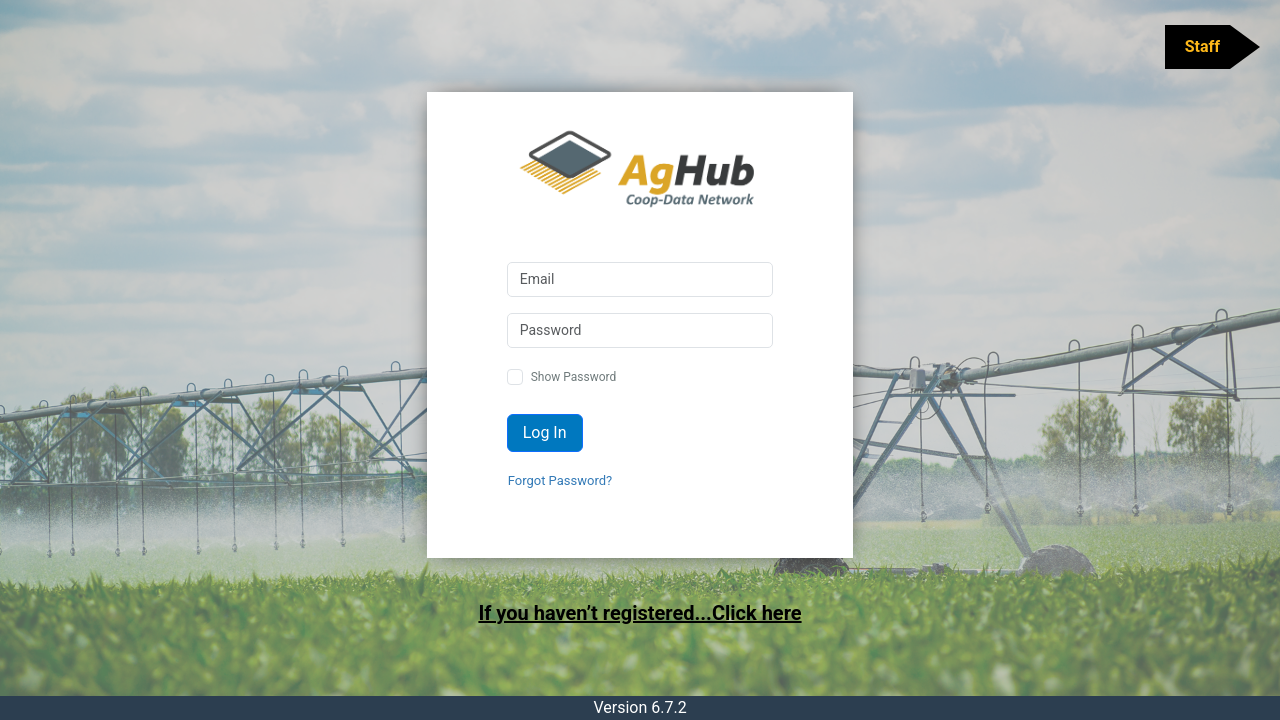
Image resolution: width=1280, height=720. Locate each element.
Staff (1202, 46)
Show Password (574, 377)
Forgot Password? (560, 480)
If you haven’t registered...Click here (639, 613)
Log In (545, 432)
